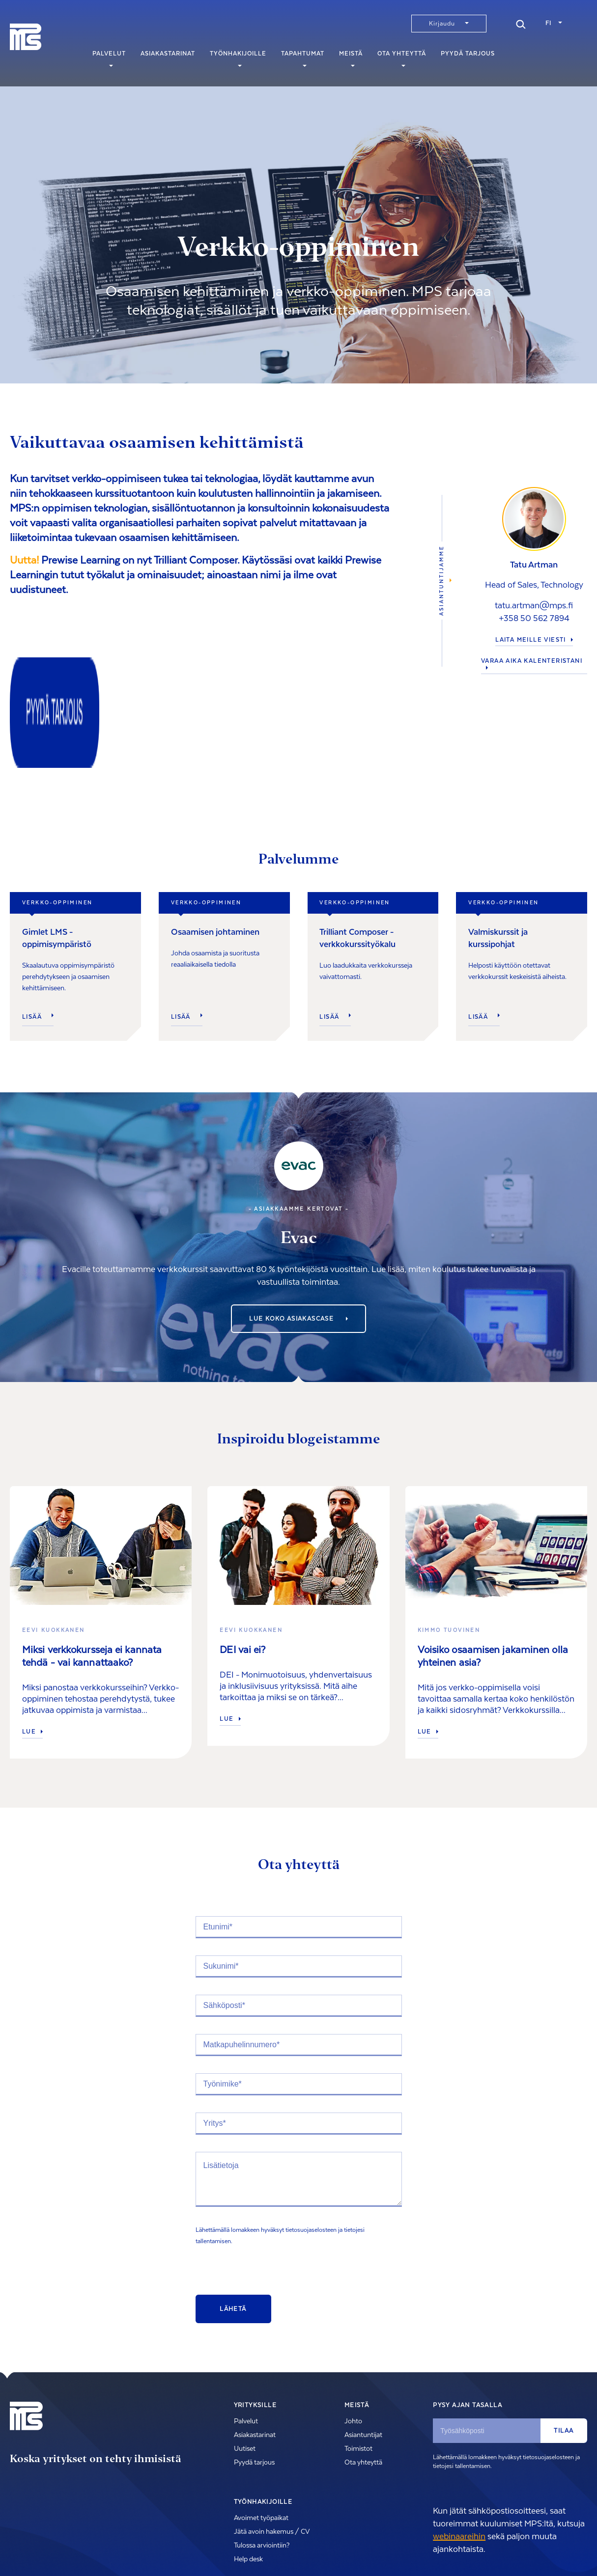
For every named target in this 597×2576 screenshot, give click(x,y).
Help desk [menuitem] (248, 2472)
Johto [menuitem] (353, 2334)
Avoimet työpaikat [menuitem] (261, 2431)
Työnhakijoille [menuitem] (238, 58)
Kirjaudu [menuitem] (442, 23)
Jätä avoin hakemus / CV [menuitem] (272, 2444)
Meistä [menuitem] (351, 58)
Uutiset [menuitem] (245, 2362)
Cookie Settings (123, 2549)
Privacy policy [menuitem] (74, 2549)
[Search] (521, 23)
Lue (32, 1645)
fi (548, 23)
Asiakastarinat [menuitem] (168, 58)
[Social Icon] (497, 2548)
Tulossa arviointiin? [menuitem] (261, 2458)
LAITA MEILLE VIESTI (534, 596)
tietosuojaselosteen (311, 2143)
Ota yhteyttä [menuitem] (401, 58)
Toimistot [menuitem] (358, 2362)
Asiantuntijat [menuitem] (363, 2348)
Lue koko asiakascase (298, 1232)
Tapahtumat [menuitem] (302, 58)
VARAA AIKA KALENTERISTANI (531, 620)
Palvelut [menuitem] (109, 58)
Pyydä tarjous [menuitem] (468, 58)
